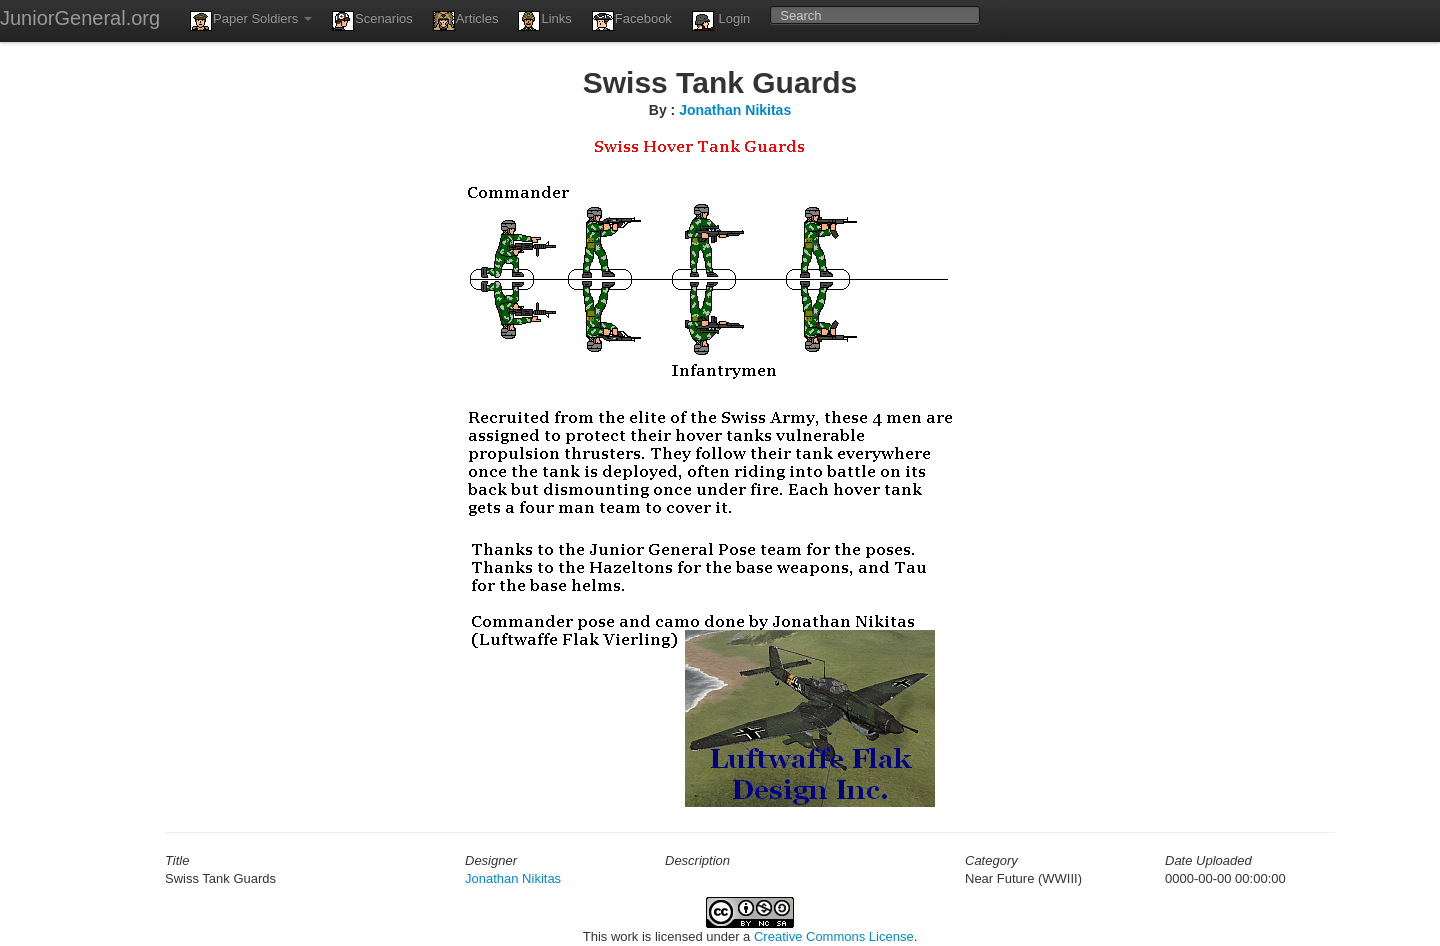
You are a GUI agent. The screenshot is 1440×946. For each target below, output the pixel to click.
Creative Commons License (834, 936)
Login (721, 21)
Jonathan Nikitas (735, 110)
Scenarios (372, 21)
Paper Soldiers (251, 21)
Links (544, 21)
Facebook (632, 21)
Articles (466, 21)
